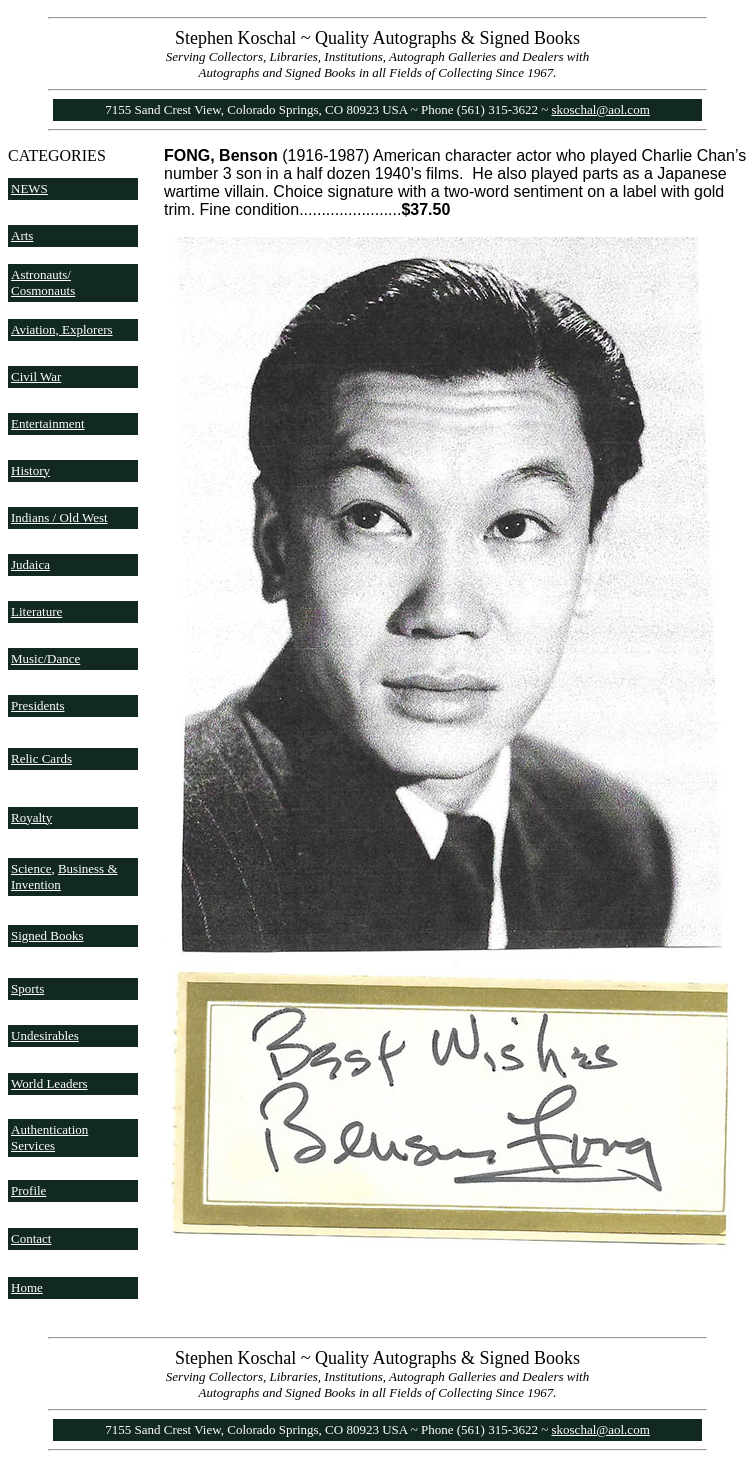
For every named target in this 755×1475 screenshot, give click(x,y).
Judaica (30, 564)
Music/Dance (45, 658)
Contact (31, 1238)
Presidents (37, 705)
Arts (22, 235)
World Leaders (49, 1083)
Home (27, 1287)
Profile (28, 1190)
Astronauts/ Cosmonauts (43, 282)
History (30, 470)
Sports (27, 988)
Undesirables (45, 1035)
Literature (36, 611)
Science (31, 868)
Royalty (31, 817)
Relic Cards (41, 758)
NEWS (29, 188)
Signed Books (47, 935)
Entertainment (48, 423)
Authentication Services (49, 1137)
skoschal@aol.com (601, 109)
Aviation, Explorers (62, 329)
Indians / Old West (59, 517)
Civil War (36, 376)
